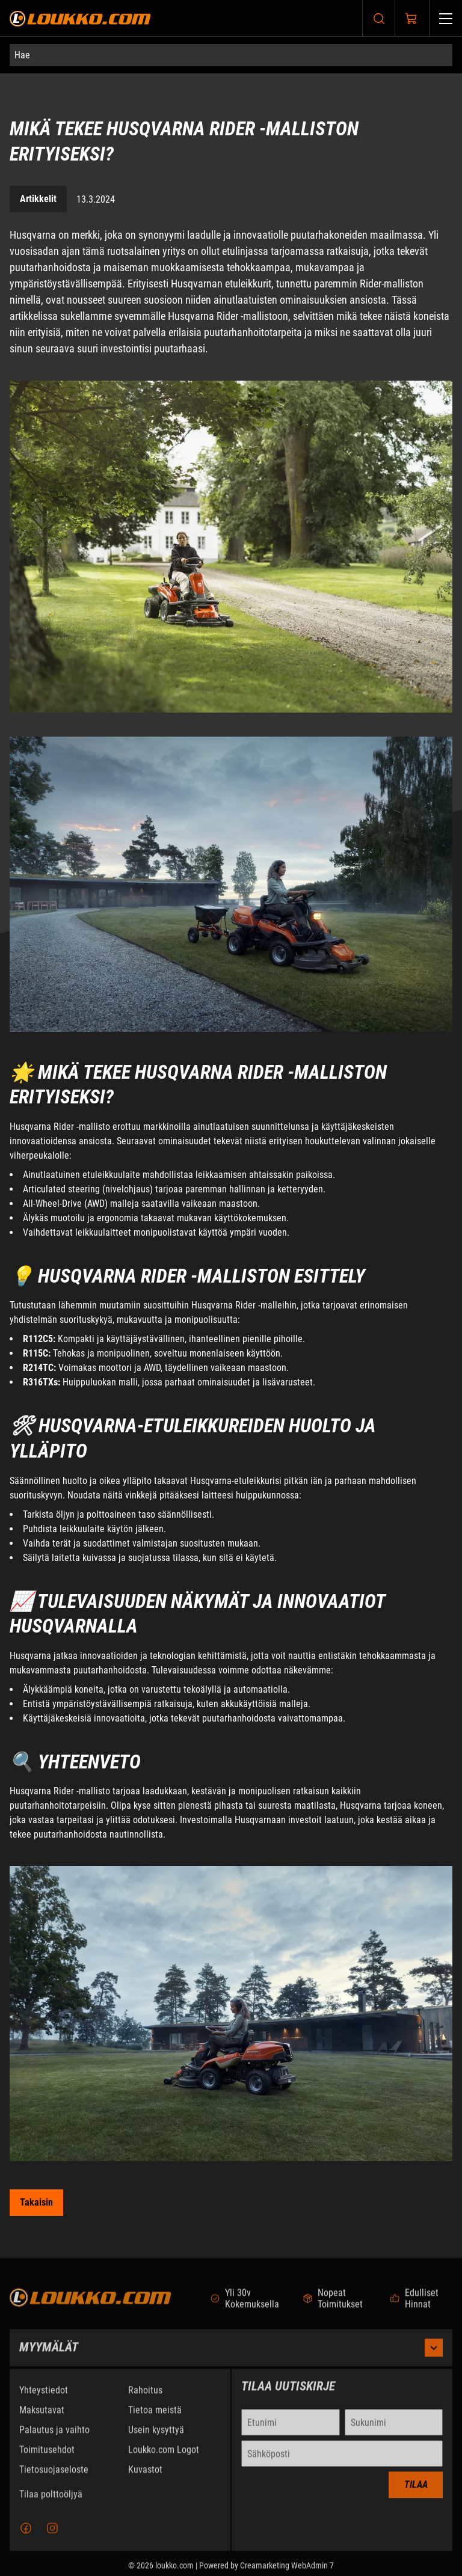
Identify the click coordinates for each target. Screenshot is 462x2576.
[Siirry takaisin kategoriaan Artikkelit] (36, 2202)
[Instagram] (52, 2538)
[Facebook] (26, 2538)
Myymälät (231, 2358)
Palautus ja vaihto (54, 2440)
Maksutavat (41, 2420)
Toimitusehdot (47, 2460)
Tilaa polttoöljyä (50, 2504)
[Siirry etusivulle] (80, 18)
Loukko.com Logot (163, 2460)
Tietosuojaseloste (53, 2480)
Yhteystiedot (43, 2400)
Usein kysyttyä (156, 2440)
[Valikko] (446, 18)
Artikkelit (38, 198)
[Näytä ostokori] (411, 18)
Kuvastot (145, 2480)
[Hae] (231, 55)
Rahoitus (145, 2400)
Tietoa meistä (155, 2420)
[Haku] (379, 18)
